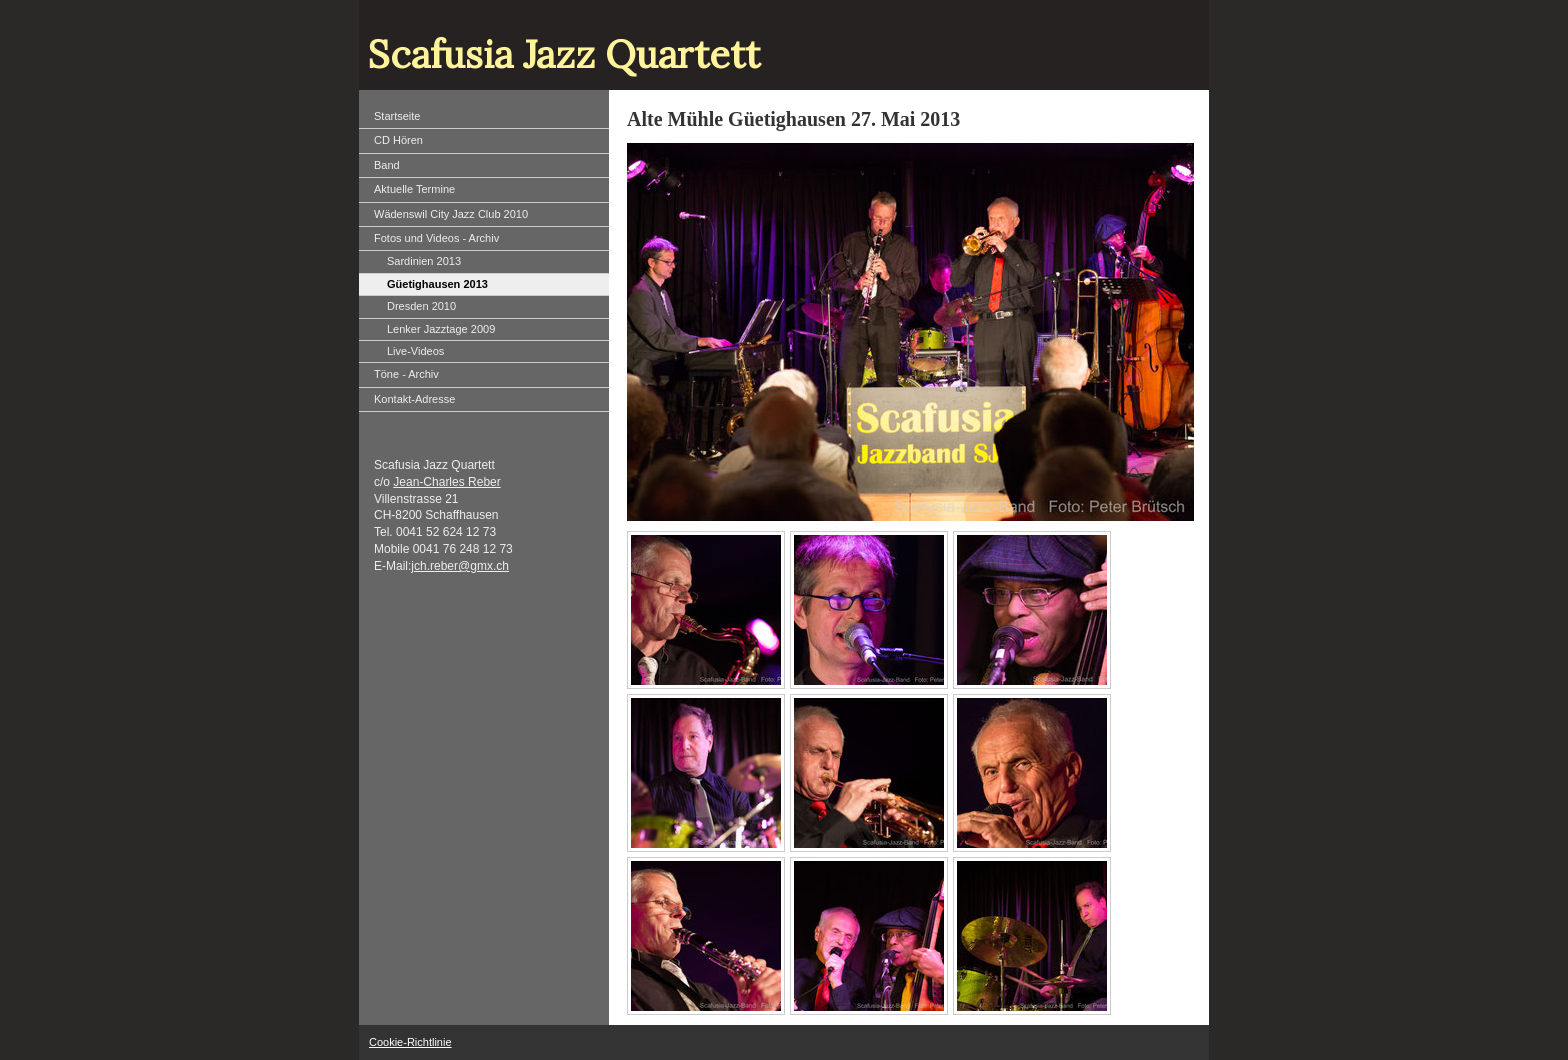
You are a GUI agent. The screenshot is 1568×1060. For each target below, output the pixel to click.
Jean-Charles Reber (446, 482)
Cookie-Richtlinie (410, 1042)
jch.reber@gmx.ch (460, 566)
